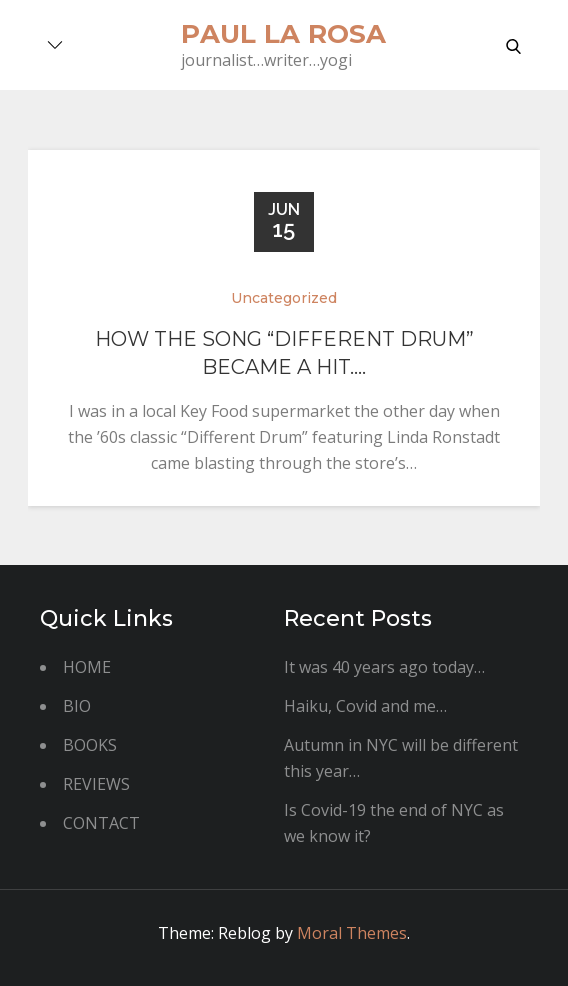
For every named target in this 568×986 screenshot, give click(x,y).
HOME (87, 667)
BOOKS (90, 745)
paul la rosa (283, 34)
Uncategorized (284, 298)
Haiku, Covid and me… (365, 706)
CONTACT (101, 823)
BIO (77, 706)
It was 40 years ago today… (384, 667)
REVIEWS (96, 784)
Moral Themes (352, 933)
